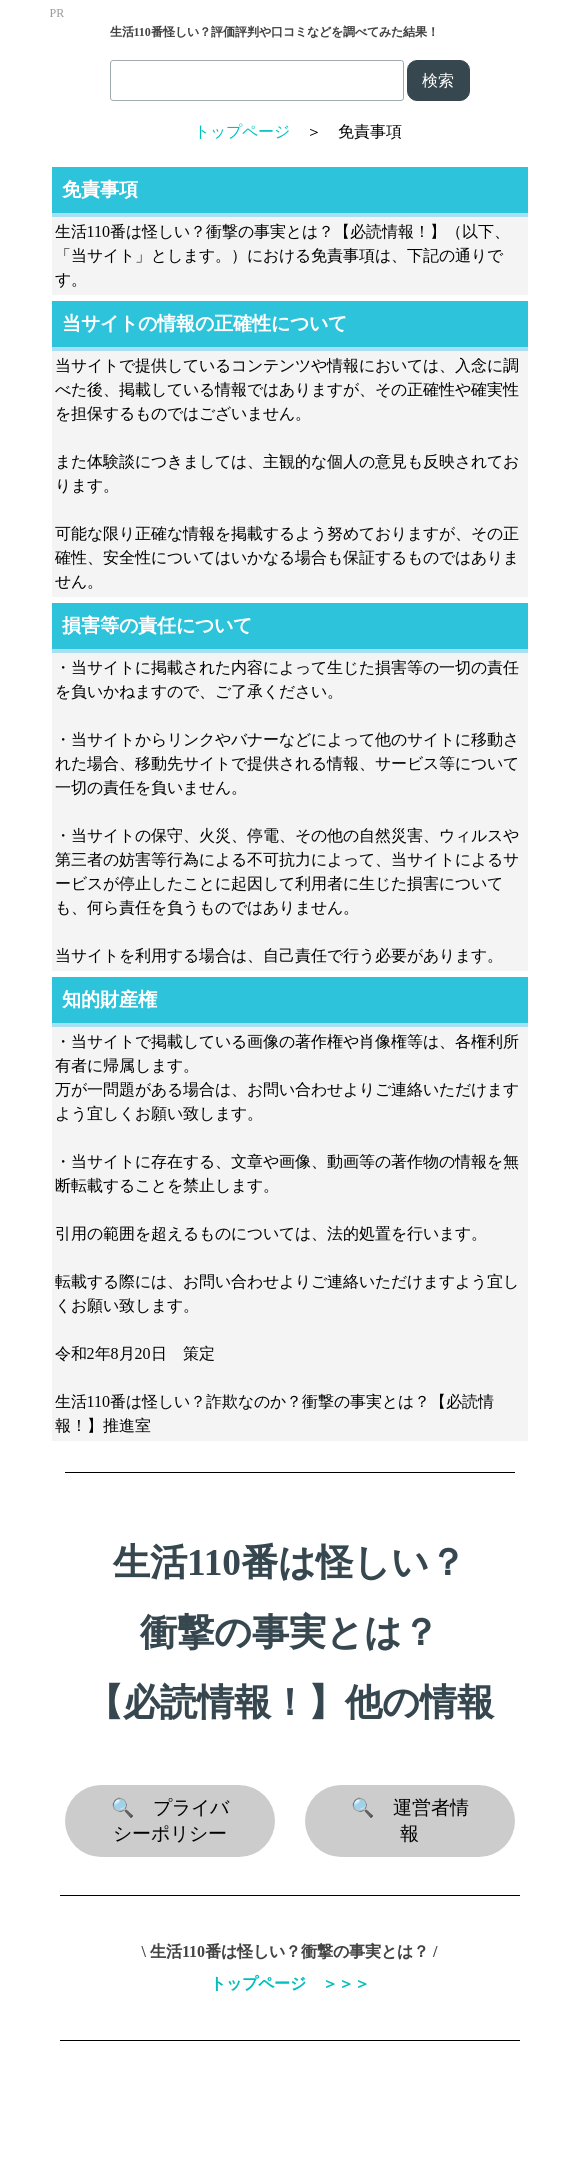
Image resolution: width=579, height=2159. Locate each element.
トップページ (242, 131)
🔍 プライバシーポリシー (170, 1820)
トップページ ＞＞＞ (290, 1983)
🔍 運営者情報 (410, 1820)
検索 (438, 80)
